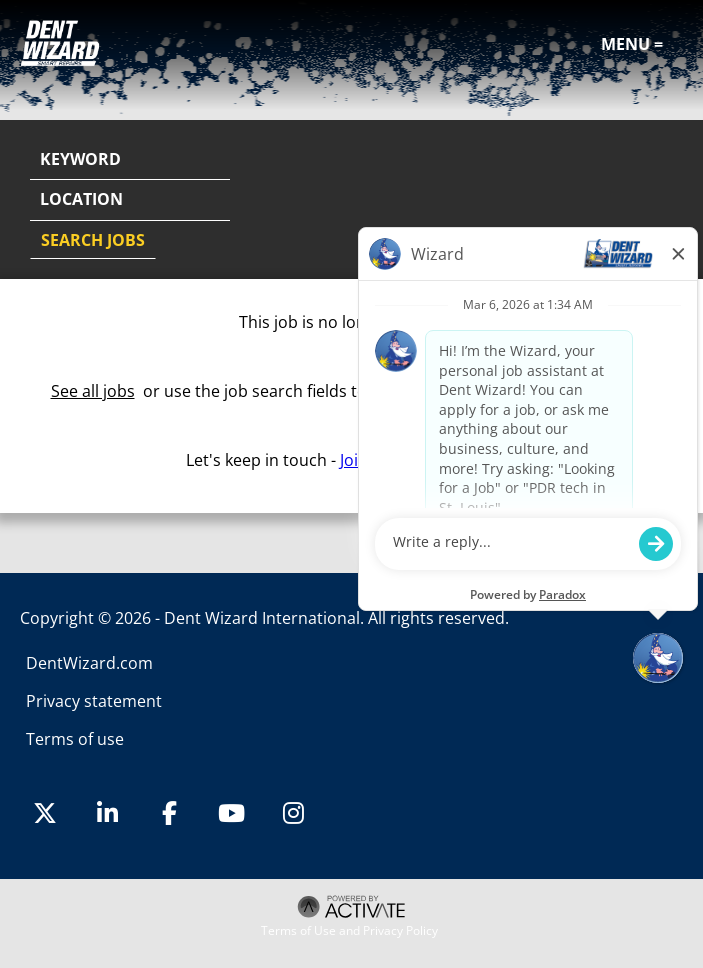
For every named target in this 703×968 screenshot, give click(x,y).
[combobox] (130, 200)
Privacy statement (94, 701)
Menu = (632, 44)
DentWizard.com (89, 663)
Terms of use (75, 739)
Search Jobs (93, 240)
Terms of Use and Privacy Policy (349, 931)
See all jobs (93, 391)
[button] (665, 201)
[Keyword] (130, 160)
